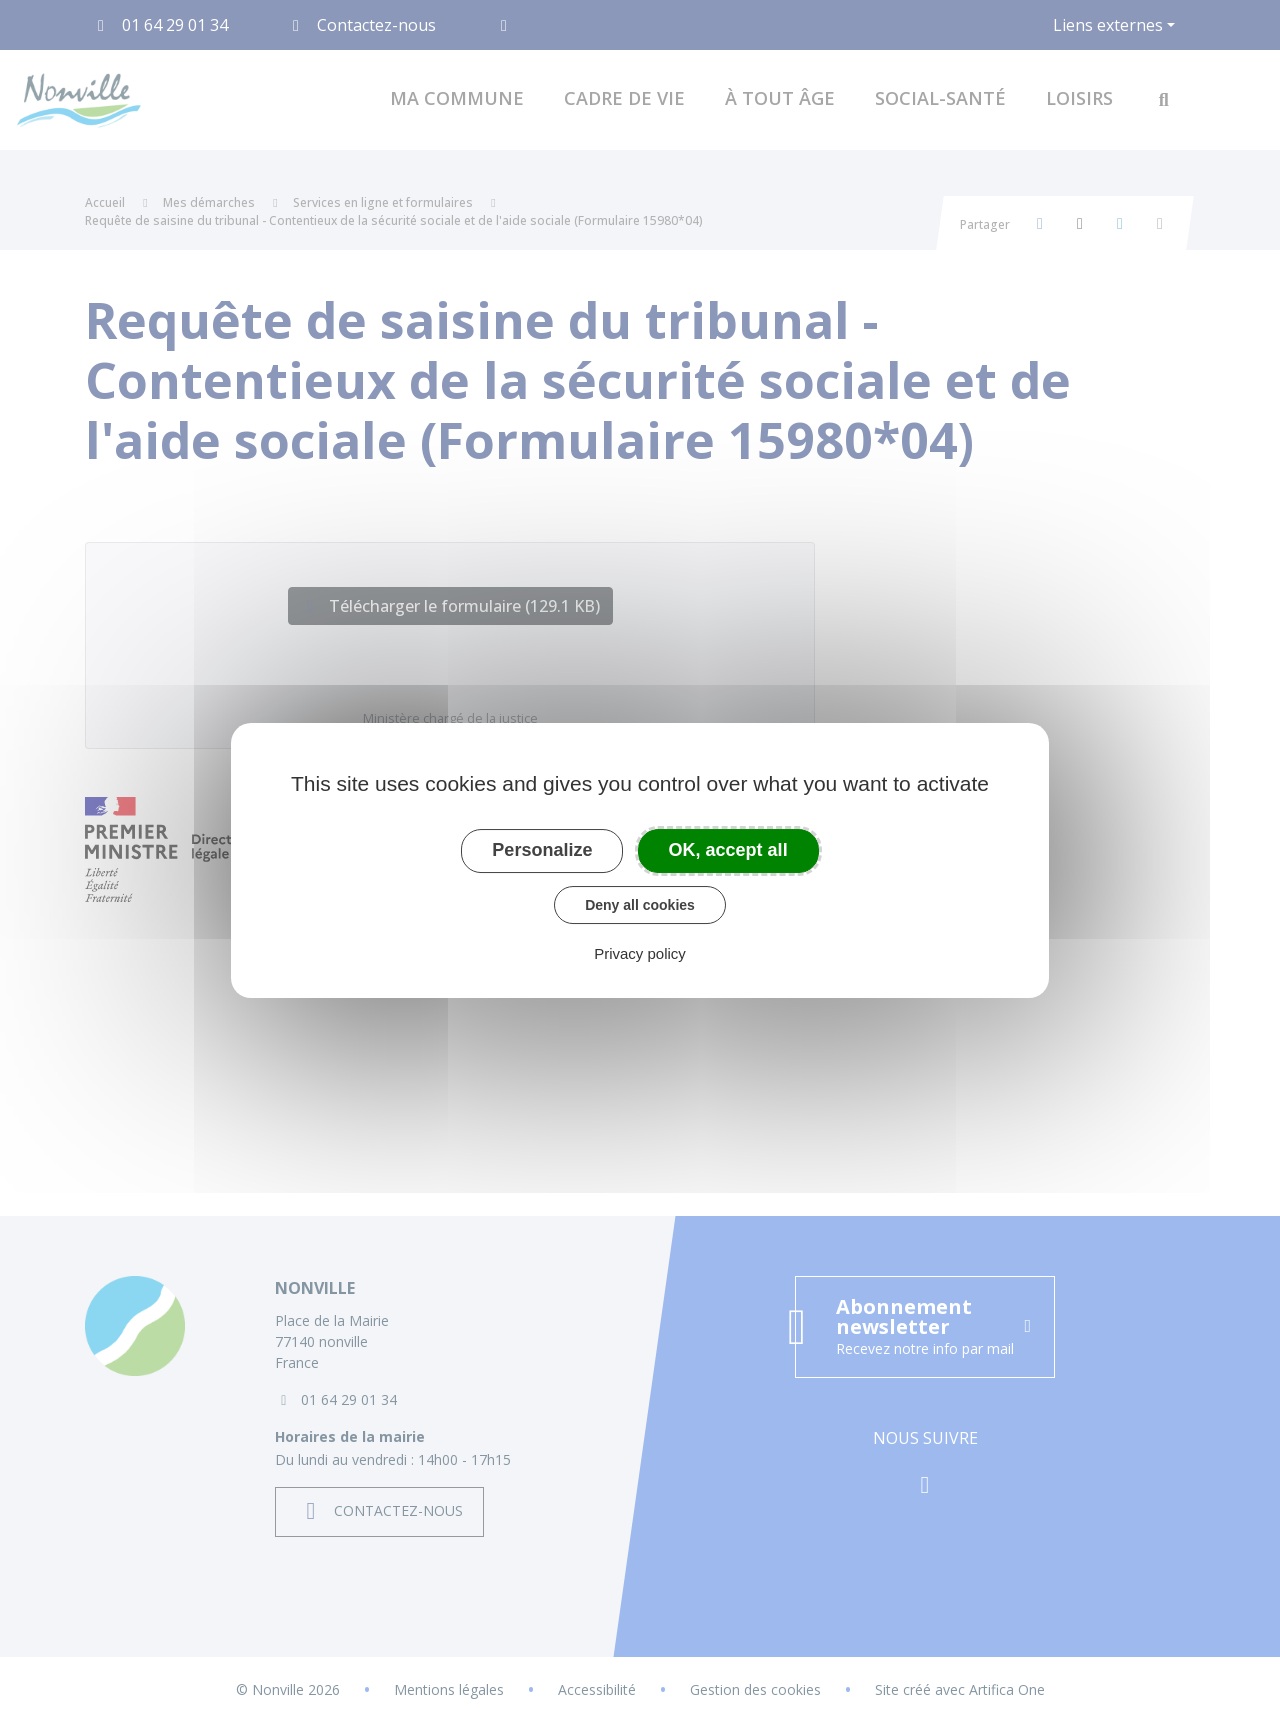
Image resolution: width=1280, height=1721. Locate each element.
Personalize (542, 850)
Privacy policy (640, 953)
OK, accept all (728, 850)
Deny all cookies (640, 905)
